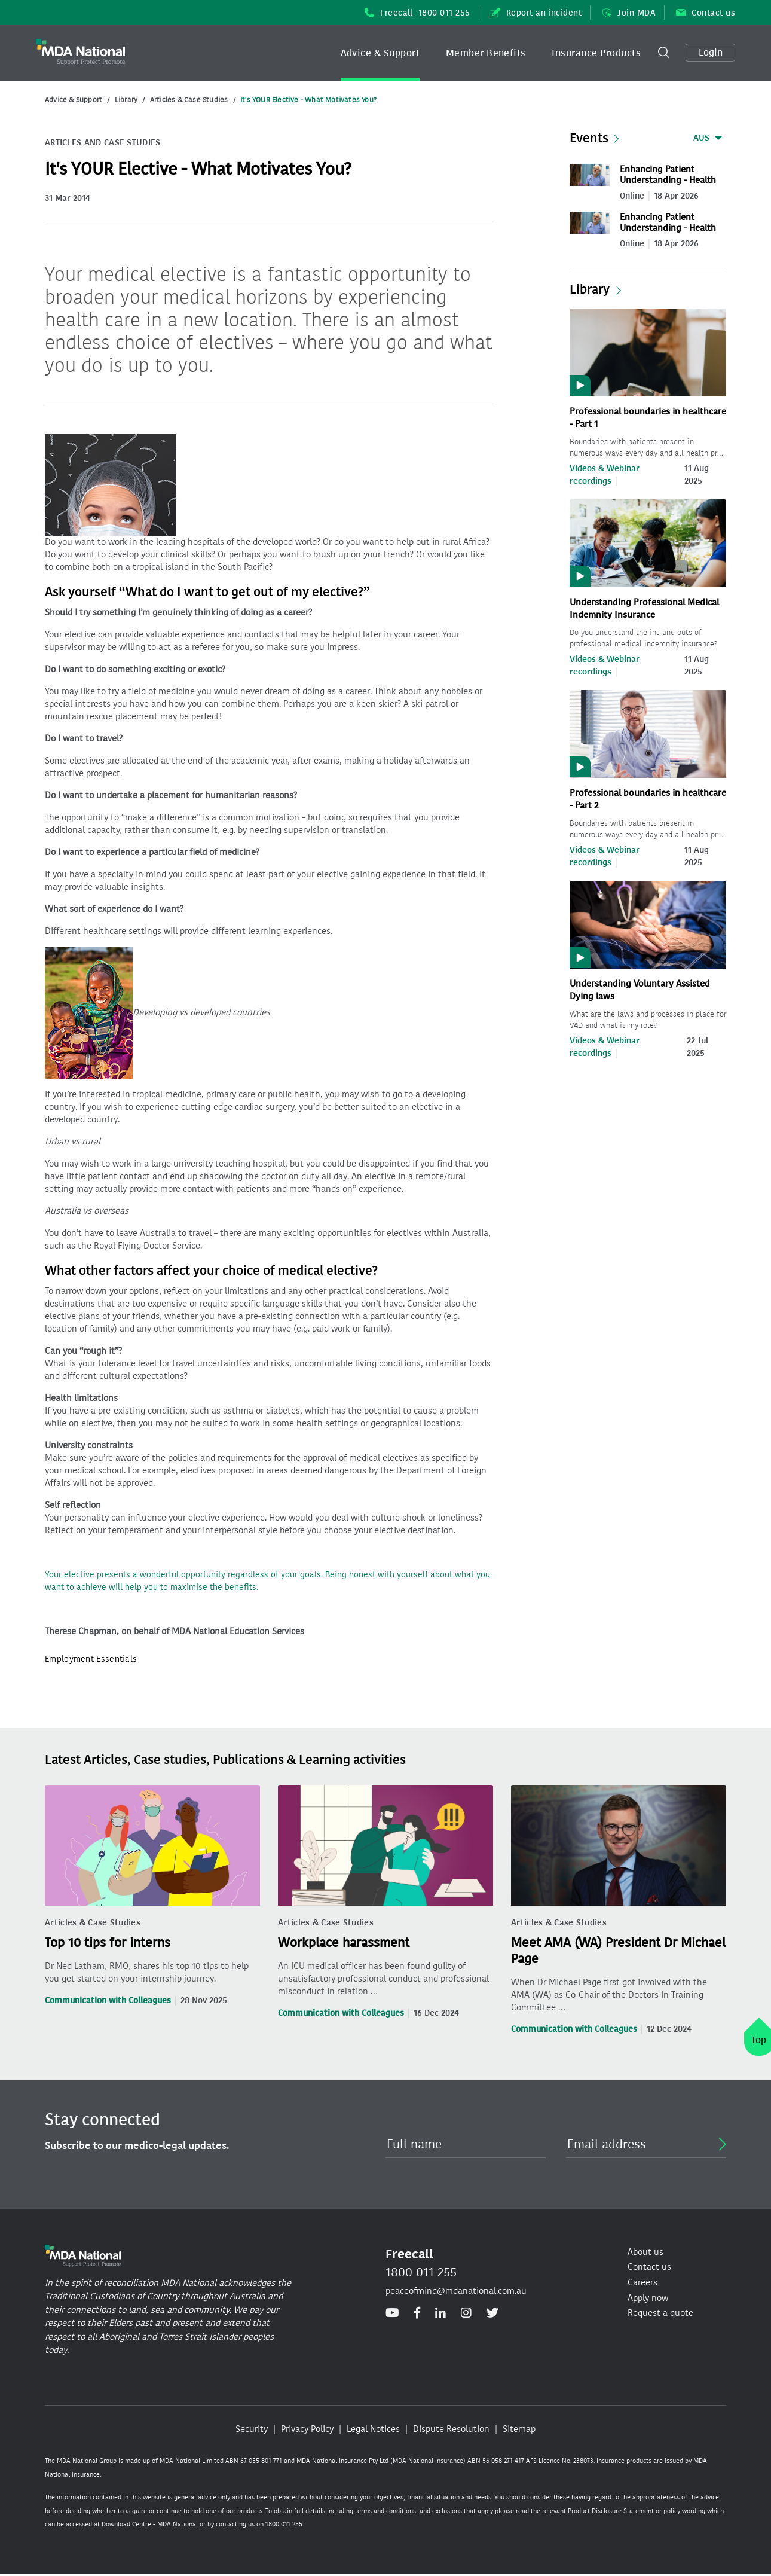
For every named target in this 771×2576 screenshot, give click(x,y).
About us (645, 2252)
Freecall (417, 13)
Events (589, 138)
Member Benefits (486, 53)
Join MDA (629, 13)
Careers (642, 2282)
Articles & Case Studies (189, 100)
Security (251, 2429)
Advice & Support (380, 53)
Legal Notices (373, 2429)
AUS (701, 138)
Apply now (648, 2298)
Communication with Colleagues (108, 2000)
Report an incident (536, 13)
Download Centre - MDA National (150, 2524)
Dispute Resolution (451, 2429)
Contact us (705, 13)
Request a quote (660, 2313)
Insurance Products (596, 53)
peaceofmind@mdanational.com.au (456, 2291)
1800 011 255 (421, 2272)
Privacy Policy (307, 2429)
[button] (380, 53)
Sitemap (519, 2429)
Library (126, 100)
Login (711, 52)
